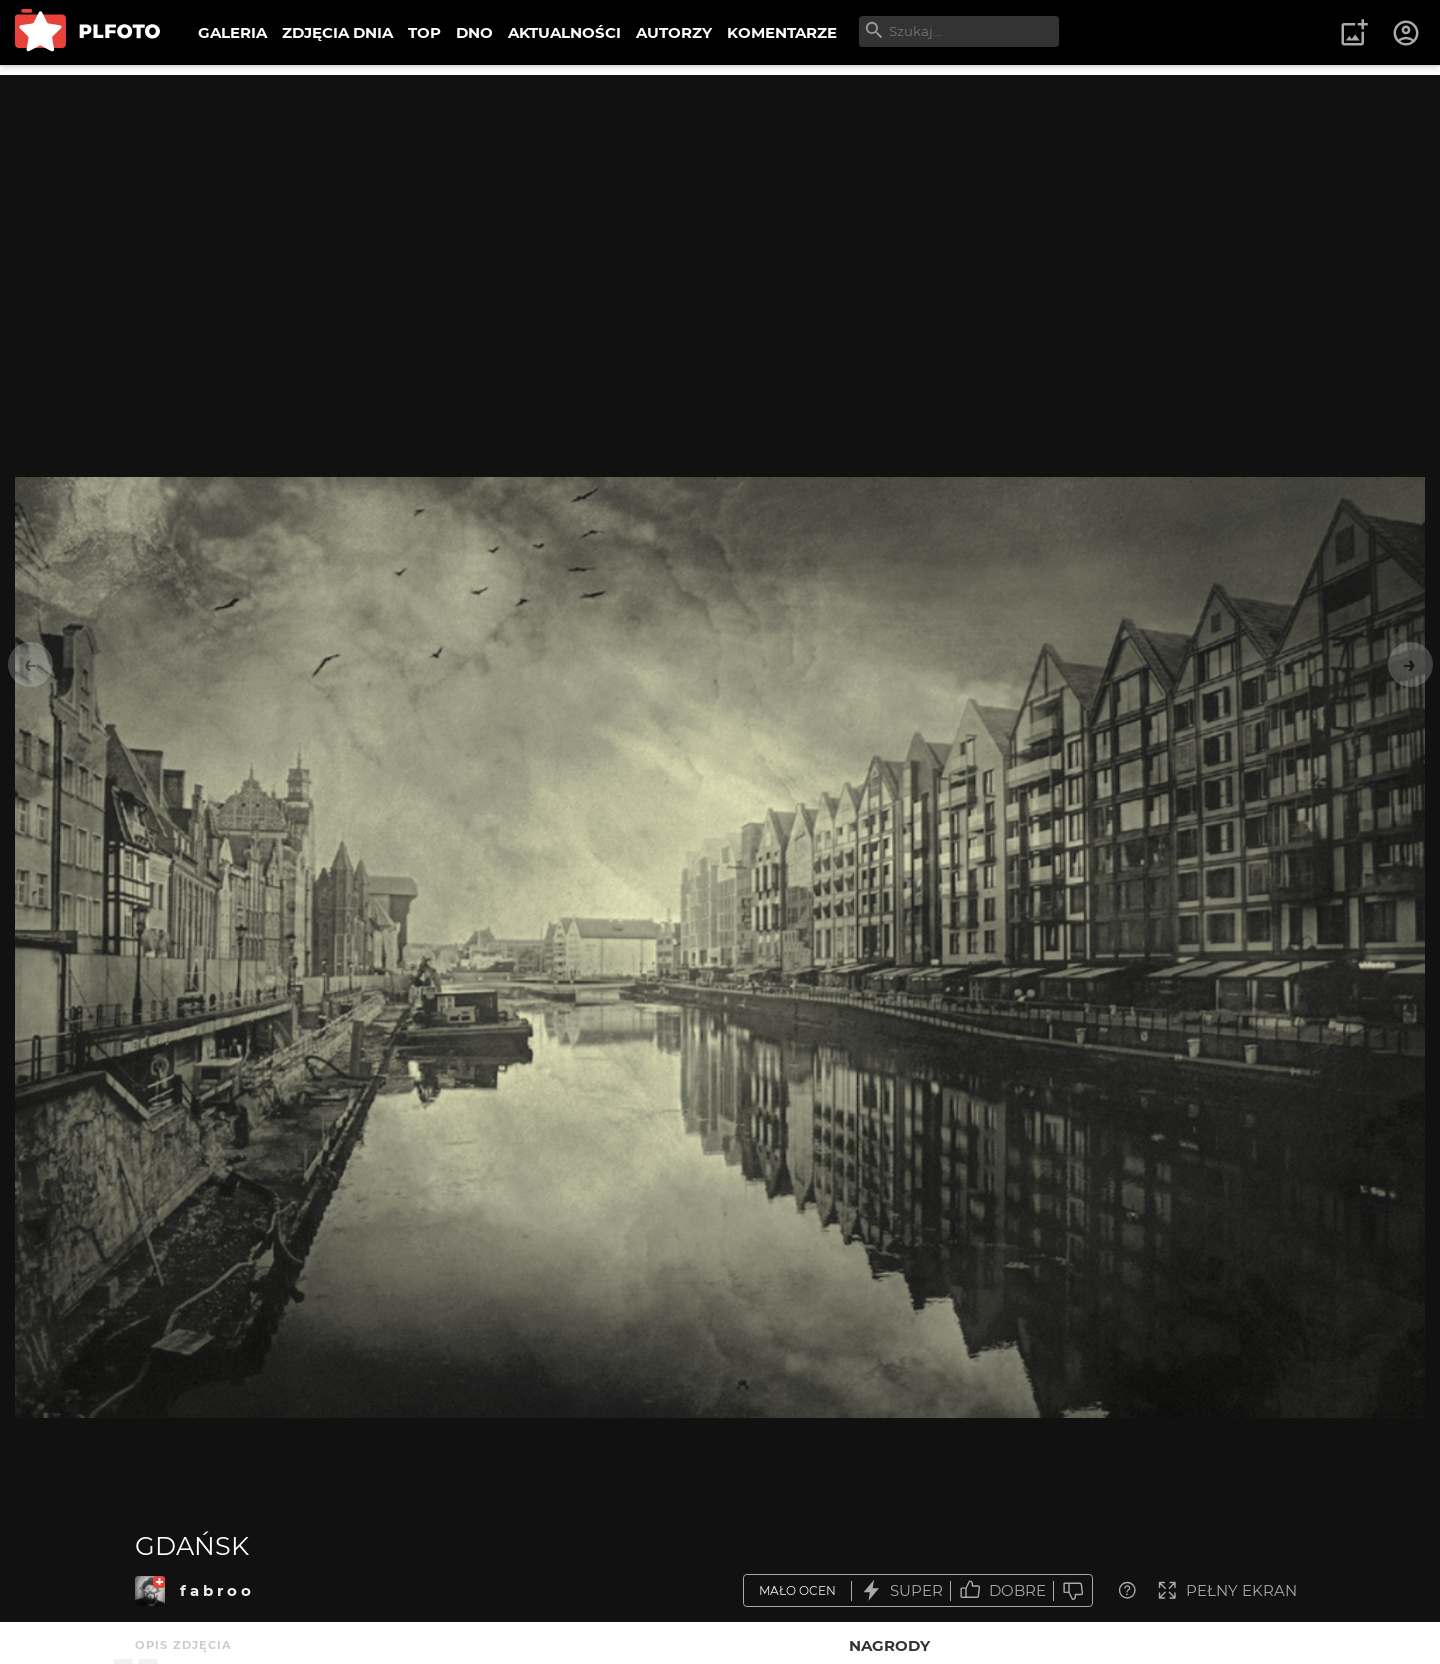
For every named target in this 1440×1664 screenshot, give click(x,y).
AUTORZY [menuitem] (674, 32)
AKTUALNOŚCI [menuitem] (564, 32)
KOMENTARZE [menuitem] (782, 32)
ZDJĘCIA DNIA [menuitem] (337, 32)
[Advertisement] (720, 215)
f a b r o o (215, 1590)
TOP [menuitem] (424, 32)
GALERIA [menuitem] (232, 32)
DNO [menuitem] (474, 32)
